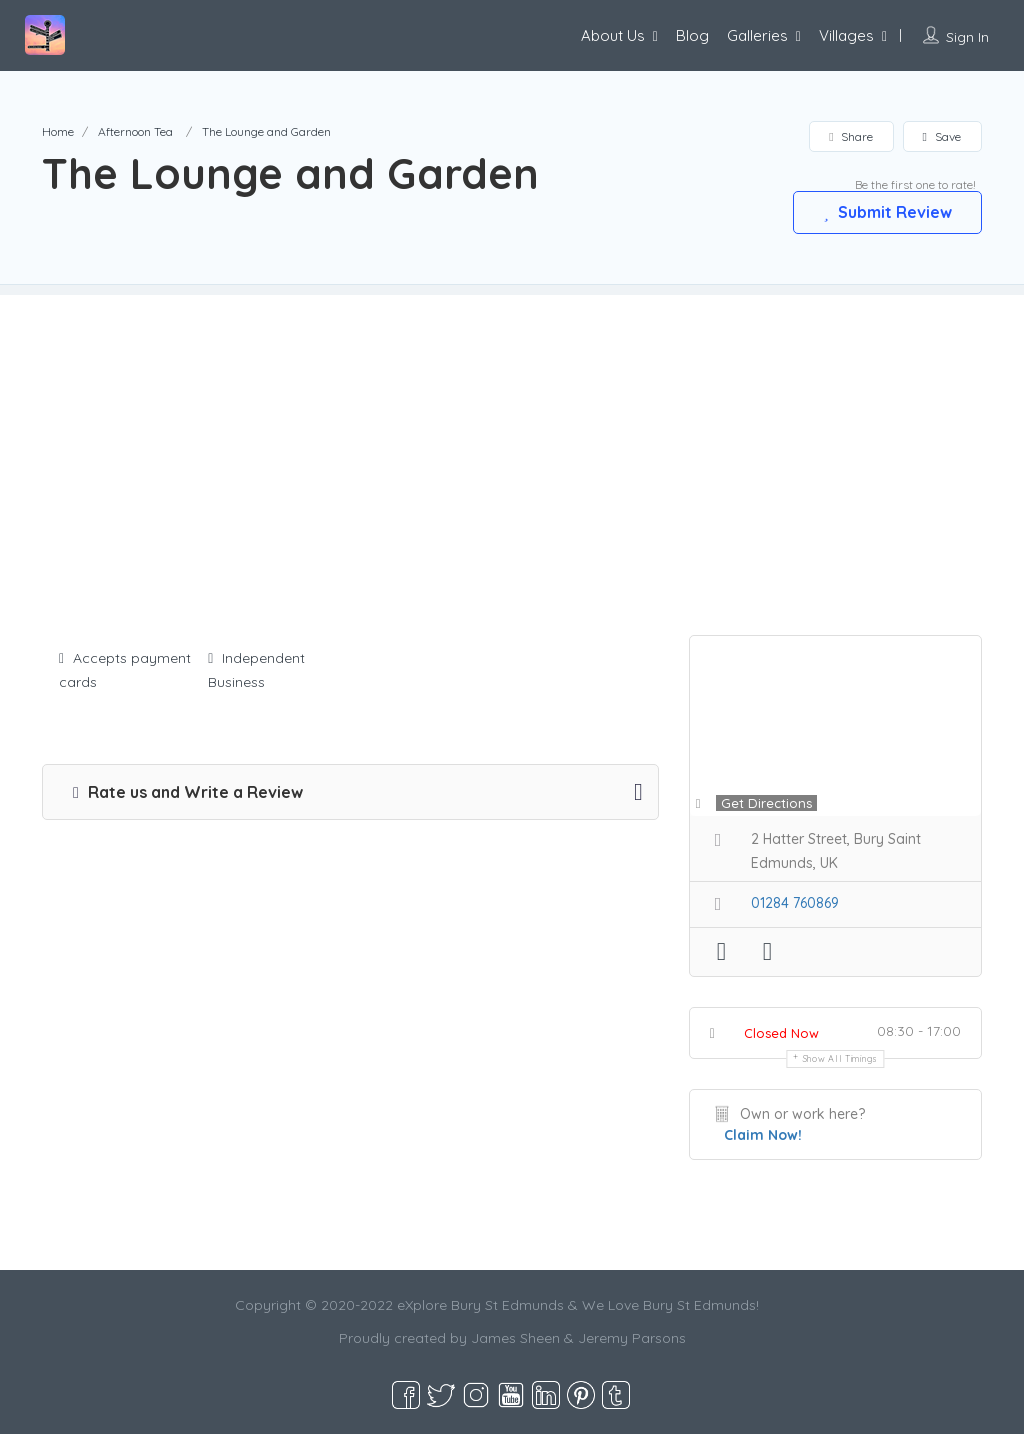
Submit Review (887, 212)
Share (850, 136)
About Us (613, 35)
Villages (846, 35)
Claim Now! (763, 1135)
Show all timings (840, 1058)
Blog (692, 35)
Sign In (967, 37)
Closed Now (781, 1033)
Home (58, 131)
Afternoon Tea (135, 131)
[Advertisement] (512, 435)
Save (942, 136)
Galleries (757, 35)
